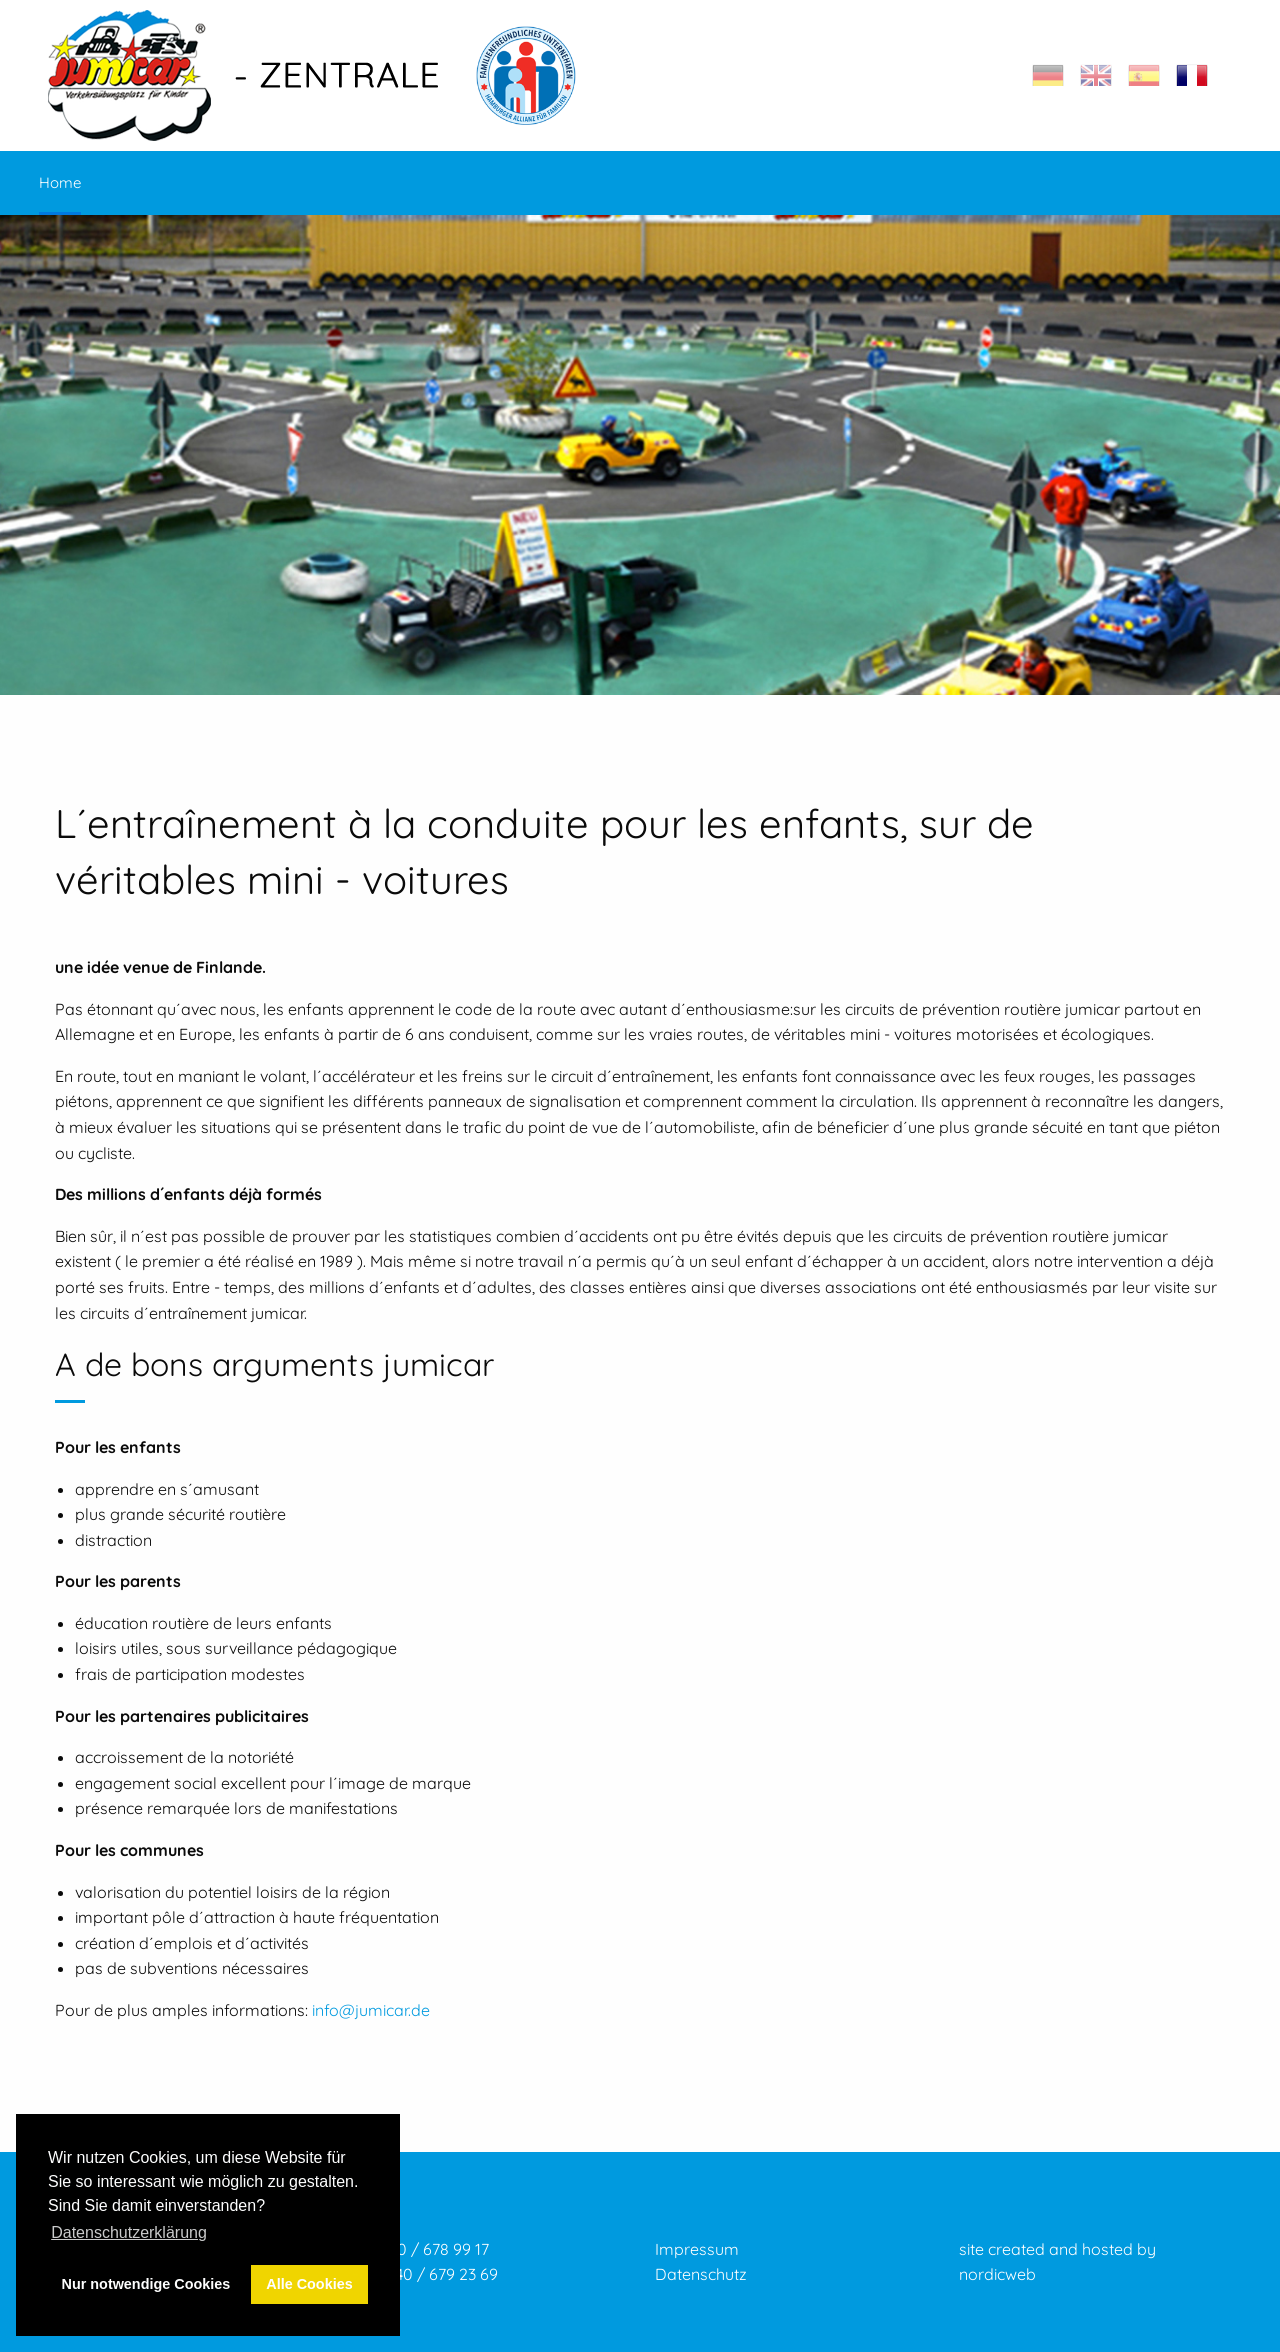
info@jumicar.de (371, 2010)
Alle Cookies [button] (309, 2284)
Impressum (697, 2249)
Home (60, 182)
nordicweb (997, 2274)
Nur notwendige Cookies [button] (146, 2284)
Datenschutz (701, 2274)
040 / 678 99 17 (434, 2249)
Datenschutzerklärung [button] (129, 2232)
